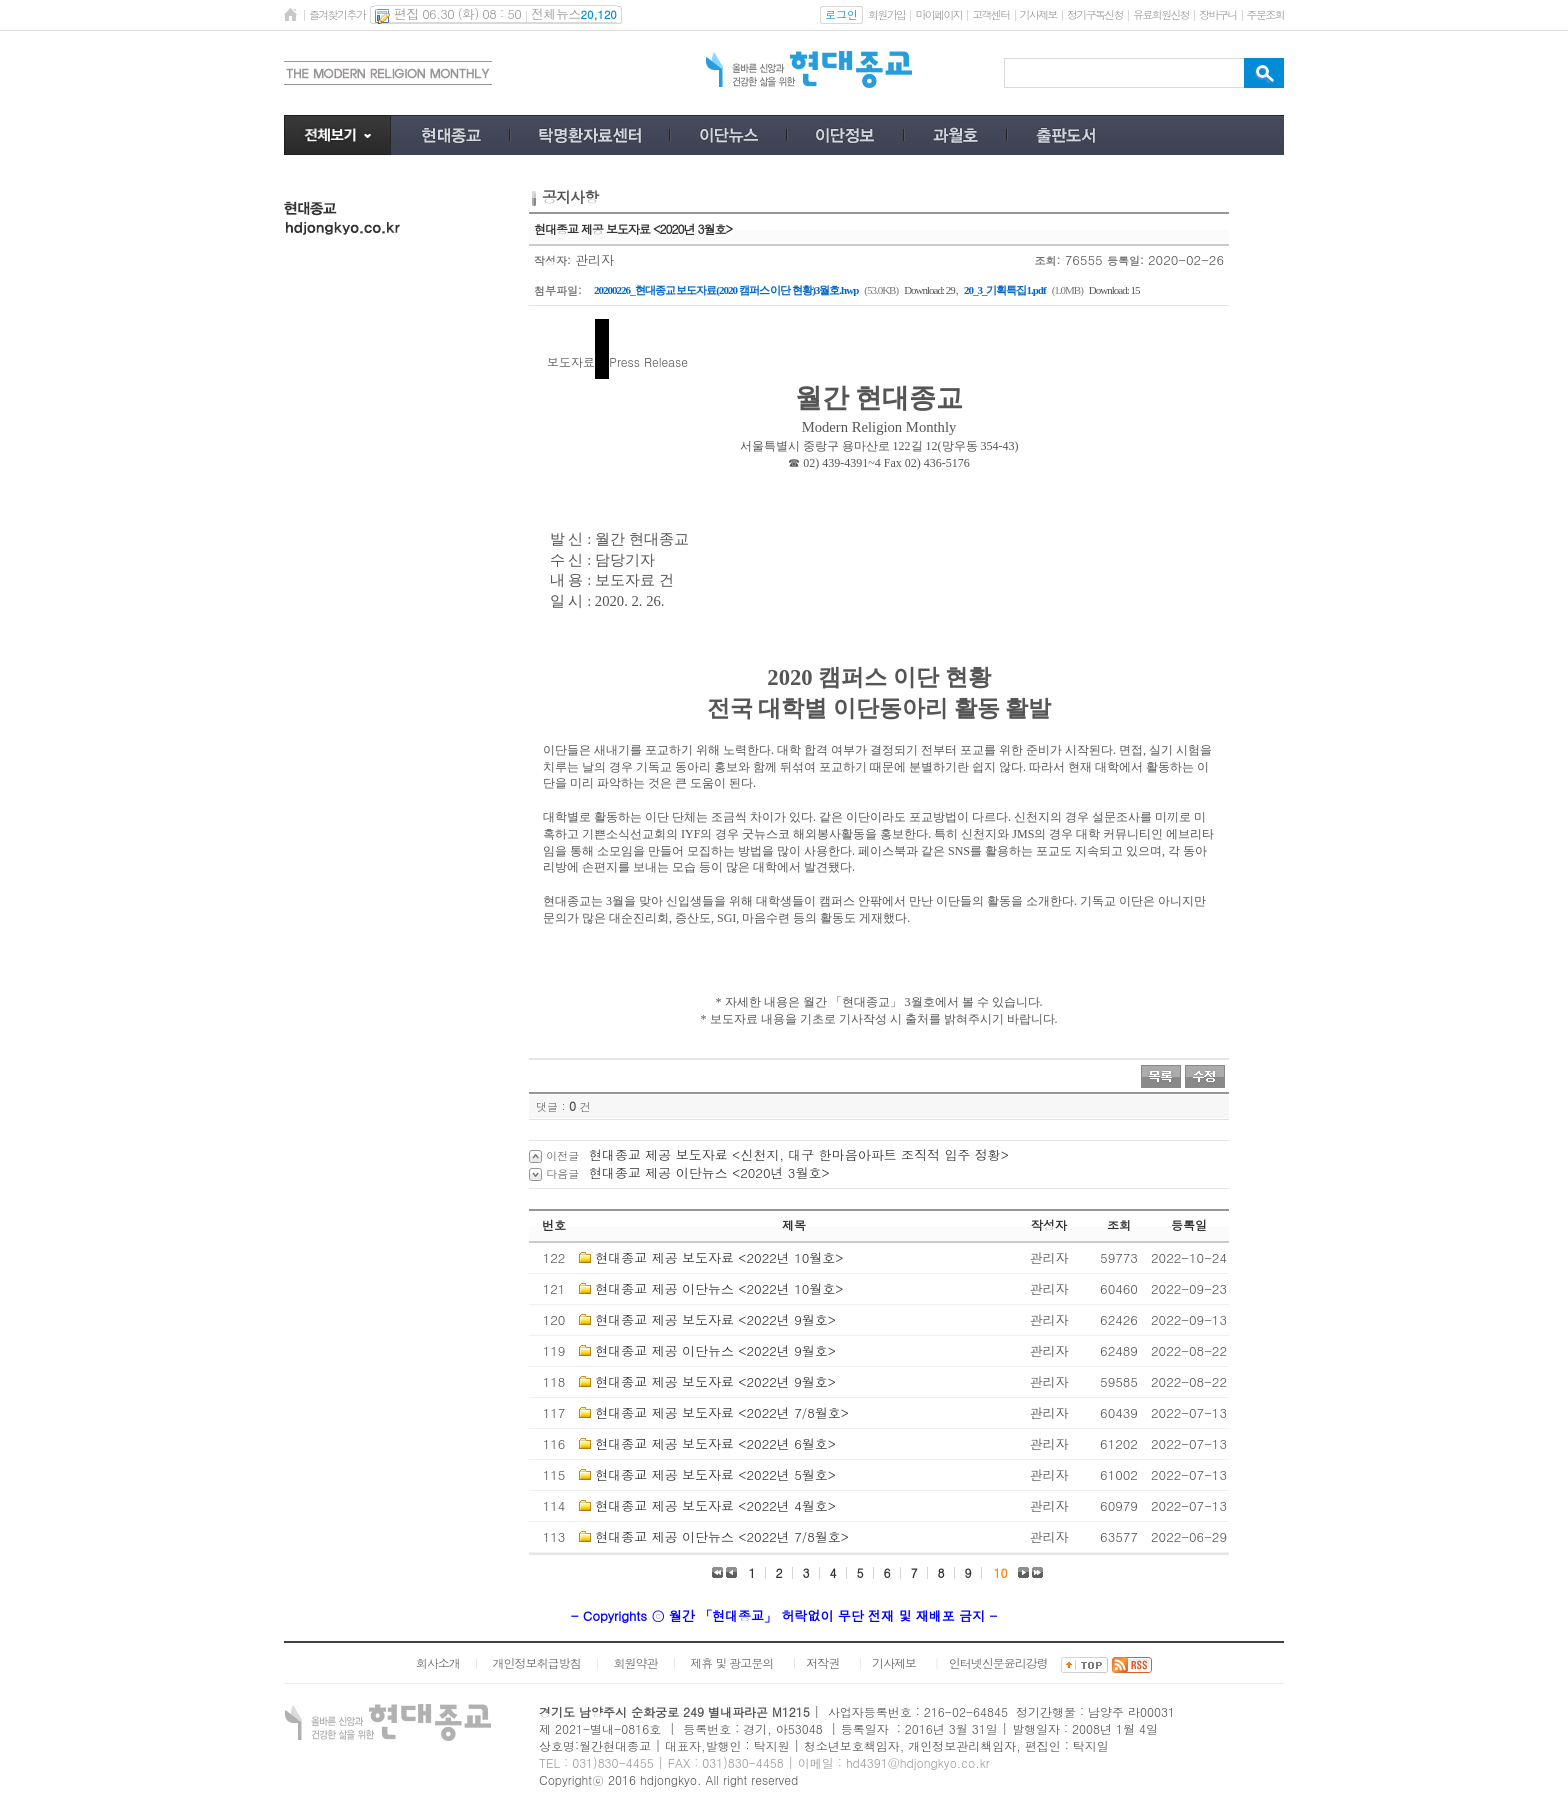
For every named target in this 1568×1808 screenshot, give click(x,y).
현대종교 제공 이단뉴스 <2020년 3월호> (709, 1172)
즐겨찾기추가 (337, 14)
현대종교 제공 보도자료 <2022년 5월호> (715, 1474)
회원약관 (635, 1662)
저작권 (822, 1662)
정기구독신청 (1095, 14)
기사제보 (1038, 14)
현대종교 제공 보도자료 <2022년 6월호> (715, 1443)
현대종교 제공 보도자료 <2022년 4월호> (715, 1505)
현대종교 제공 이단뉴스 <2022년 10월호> (719, 1288)
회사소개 (438, 1662)
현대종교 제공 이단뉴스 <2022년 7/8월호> (722, 1536)
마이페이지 (938, 14)
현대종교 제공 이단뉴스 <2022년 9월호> (715, 1350)
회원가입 (886, 14)
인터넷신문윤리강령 (998, 1662)
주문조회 (1265, 14)
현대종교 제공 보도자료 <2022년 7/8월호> (722, 1412)
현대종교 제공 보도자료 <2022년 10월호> (719, 1257)
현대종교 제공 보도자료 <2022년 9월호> (715, 1319)
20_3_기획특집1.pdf (1005, 290)
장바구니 (1217, 14)
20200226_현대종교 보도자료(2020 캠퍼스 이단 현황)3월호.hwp (726, 290)
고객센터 (990, 14)
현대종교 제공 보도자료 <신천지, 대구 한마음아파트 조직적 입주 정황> (799, 1154)
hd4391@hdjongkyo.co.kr (918, 1762)
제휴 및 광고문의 (731, 1662)
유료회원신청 (1161, 14)
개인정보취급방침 (537, 1662)
